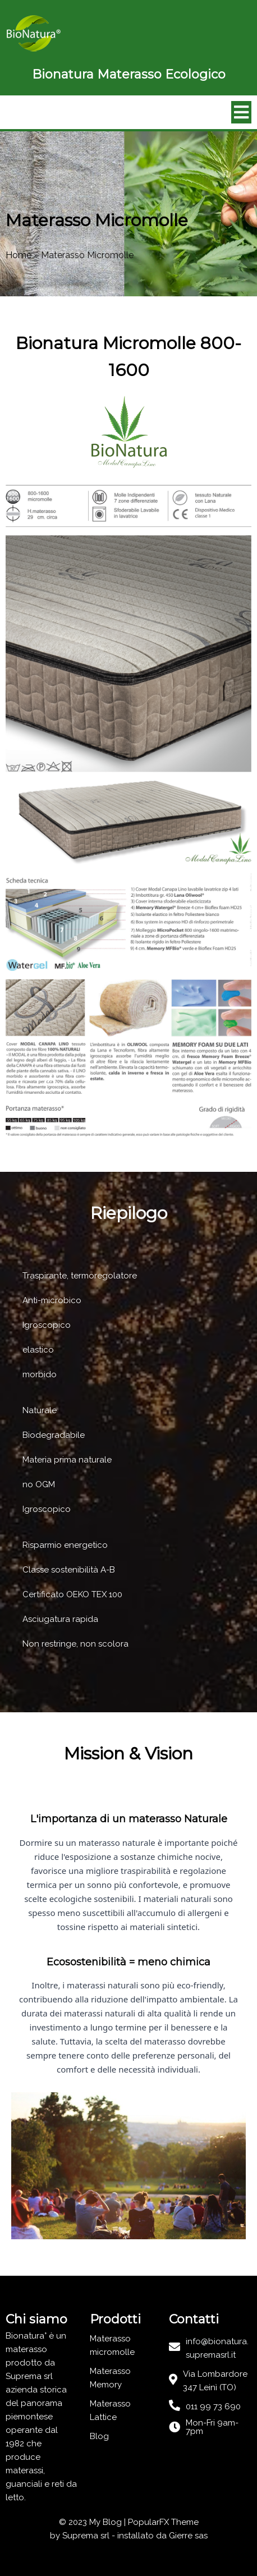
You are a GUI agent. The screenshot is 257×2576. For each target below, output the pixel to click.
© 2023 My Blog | (93, 2522)
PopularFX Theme (163, 2522)
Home (18, 255)
